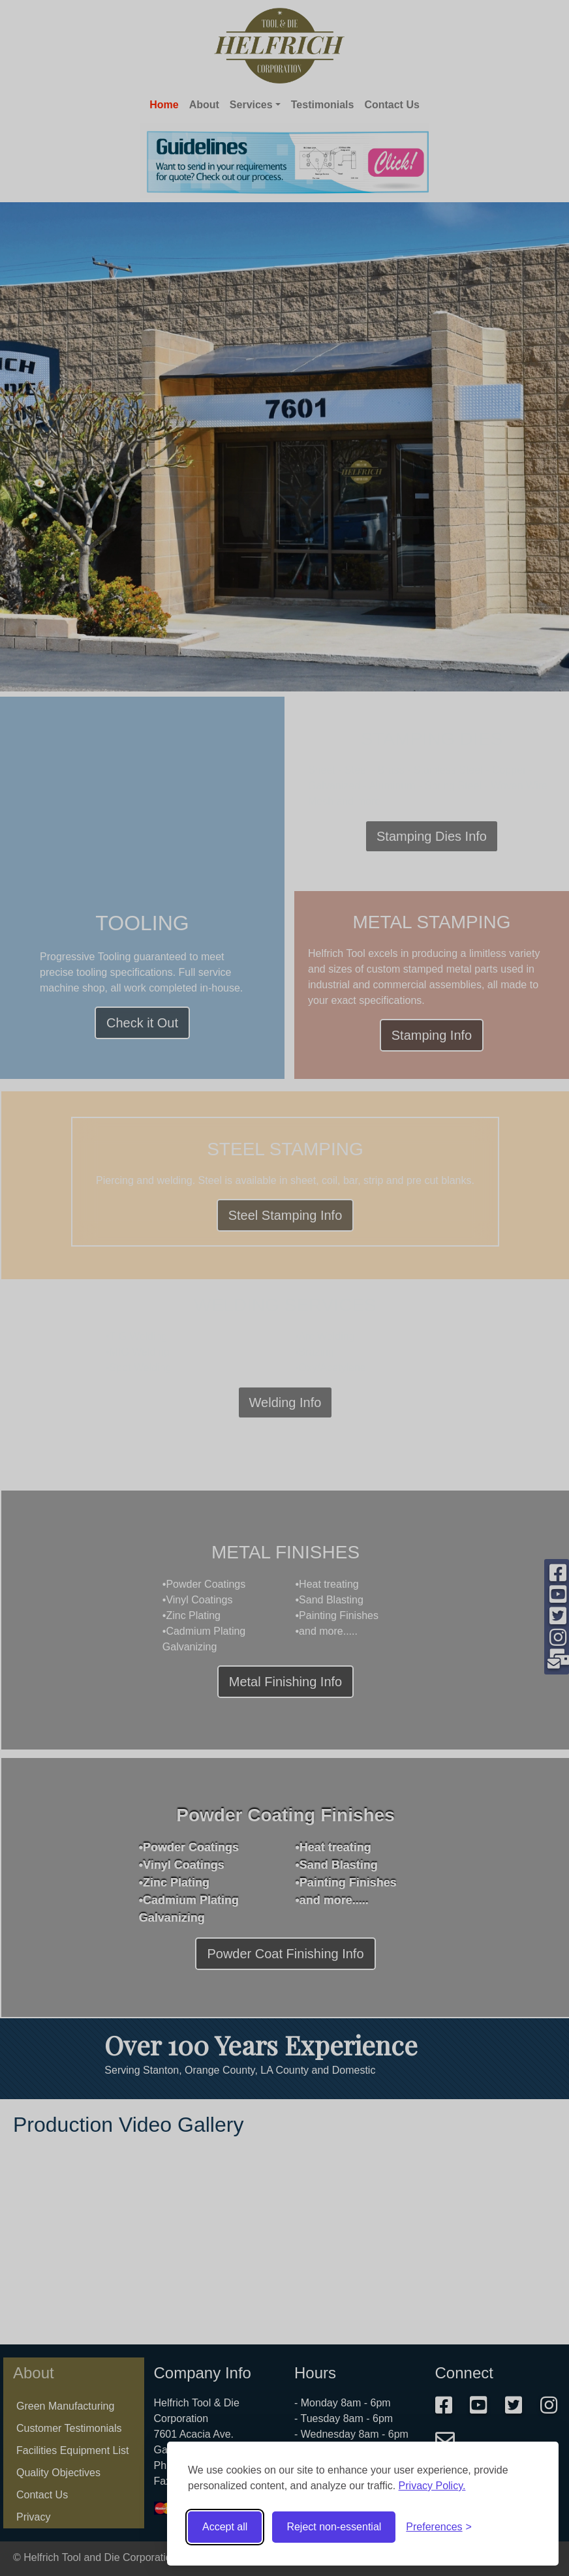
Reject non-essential (333, 2526)
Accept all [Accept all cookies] (224, 2526)
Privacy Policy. (432, 2485)
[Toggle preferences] (439, 2527)
